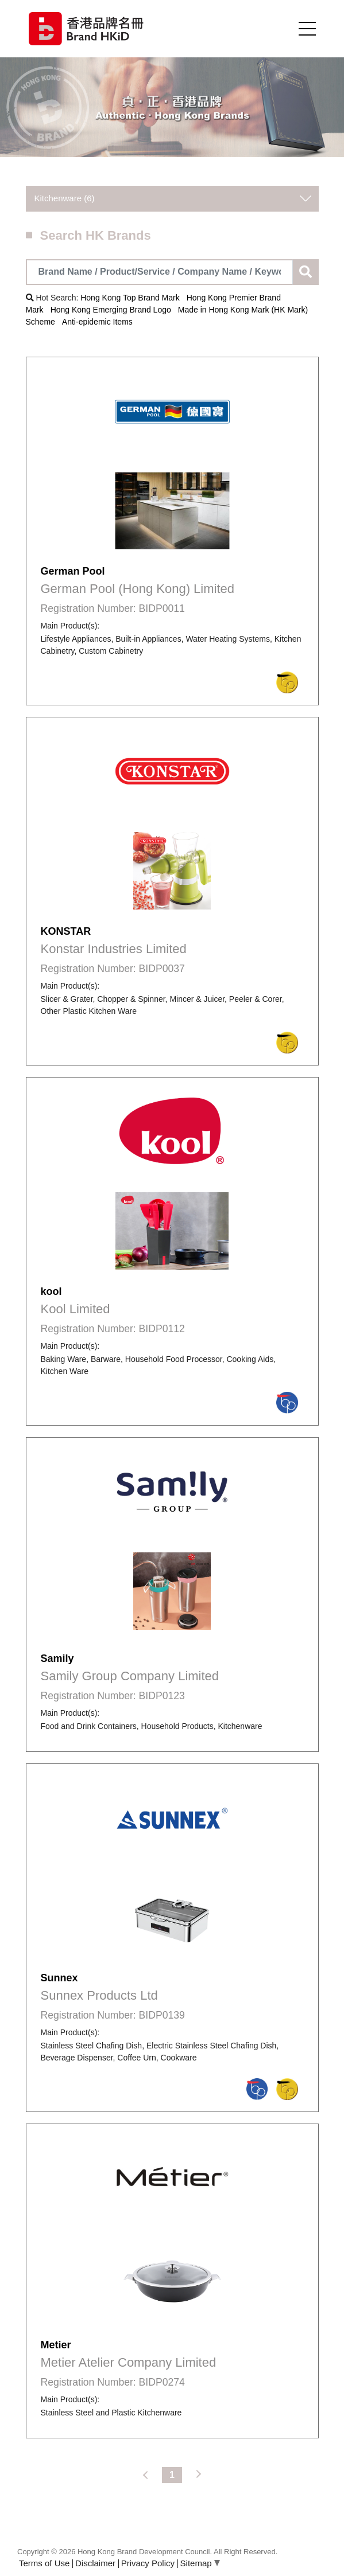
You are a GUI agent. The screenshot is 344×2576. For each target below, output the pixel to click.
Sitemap (200, 2563)
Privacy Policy (148, 2563)
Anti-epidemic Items (97, 321)
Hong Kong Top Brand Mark (130, 297)
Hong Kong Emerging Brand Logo (111, 309)
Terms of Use (44, 2563)
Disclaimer (95, 2563)
